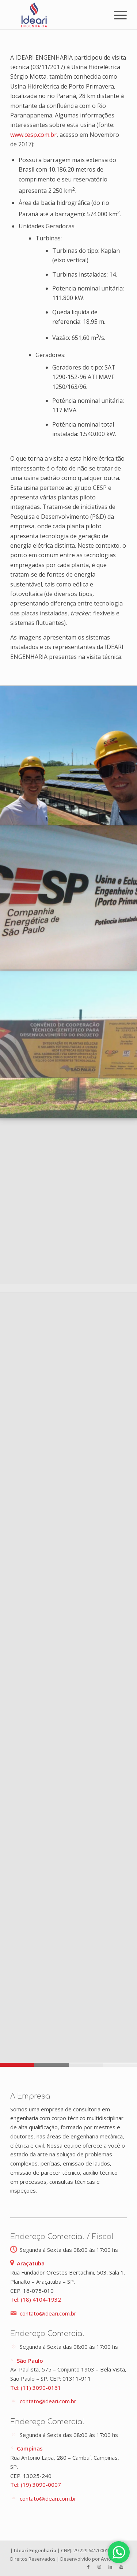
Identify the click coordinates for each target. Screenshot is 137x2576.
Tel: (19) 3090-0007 (35, 2484)
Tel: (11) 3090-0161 (35, 2387)
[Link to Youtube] (121, 2566)
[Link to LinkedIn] (110, 2566)
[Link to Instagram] (99, 2566)
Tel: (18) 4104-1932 (35, 2299)
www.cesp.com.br (33, 135)
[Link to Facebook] (88, 2566)
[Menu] (117, 14)
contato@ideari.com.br (48, 2313)
